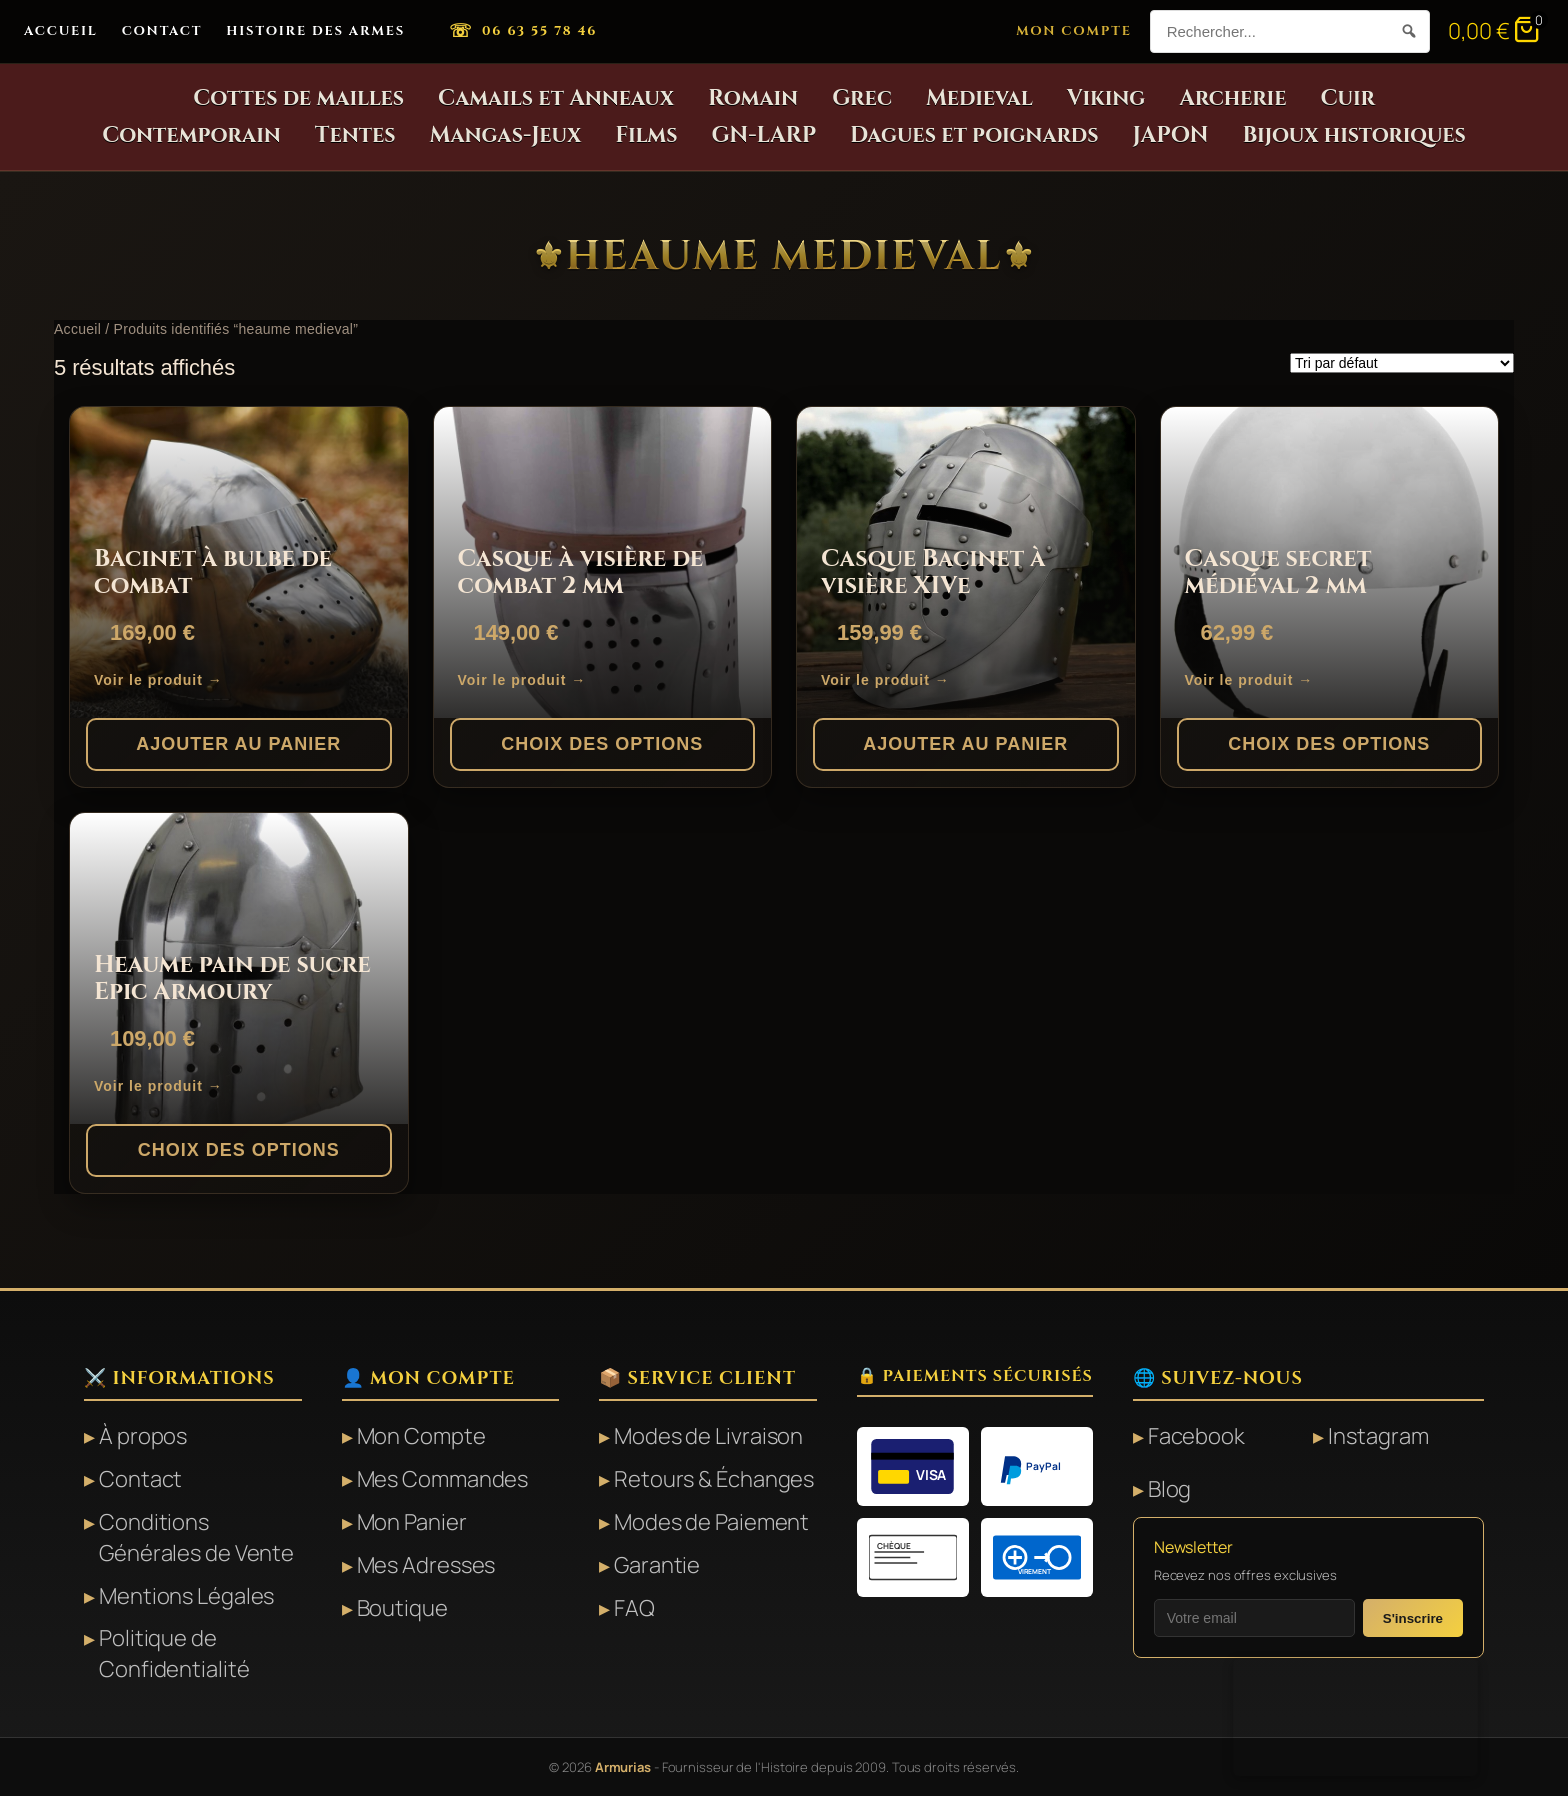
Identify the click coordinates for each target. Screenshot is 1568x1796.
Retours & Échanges (714, 1479)
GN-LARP (764, 135)
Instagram (1378, 1436)
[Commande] (1402, 363)
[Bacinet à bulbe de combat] (239, 562)
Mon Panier (412, 1522)
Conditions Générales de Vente (196, 1537)
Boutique (402, 1608)
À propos (143, 1436)
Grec (862, 98)
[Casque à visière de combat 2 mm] (603, 562)
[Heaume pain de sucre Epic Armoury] (239, 968)
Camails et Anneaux (556, 98)
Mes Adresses (426, 1565)
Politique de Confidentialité (174, 1653)
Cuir (1347, 98)
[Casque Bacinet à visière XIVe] (966, 562)
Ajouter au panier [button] (238, 744)
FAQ (634, 1608)
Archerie (1232, 98)
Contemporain (191, 135)
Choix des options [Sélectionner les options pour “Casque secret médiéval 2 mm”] (1329, 744)
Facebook (1196, 1436)
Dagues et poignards (974, 135)
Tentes (355, 135)
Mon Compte (1074, 31)
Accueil (61, 31)
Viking (1106, 98)
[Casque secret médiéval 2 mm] (1330, 562)
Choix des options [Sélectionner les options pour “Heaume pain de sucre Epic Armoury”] (239, 1150)
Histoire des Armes (315, 31)
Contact (162, 31)
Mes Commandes (443, 1479)
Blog (1170, 1489)
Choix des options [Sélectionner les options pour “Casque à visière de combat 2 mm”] (602, 744)
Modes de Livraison (708, 1436)
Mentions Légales (186, 1596)
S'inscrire (1413, 1618)
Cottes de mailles (298, 98)
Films (646, 135)
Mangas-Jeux (506, 135)
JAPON (1171, 135)
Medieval (979, 98)
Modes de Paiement (711, 1522)
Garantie (657, 1565)
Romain (753, 98)
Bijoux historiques (1353, 135)
